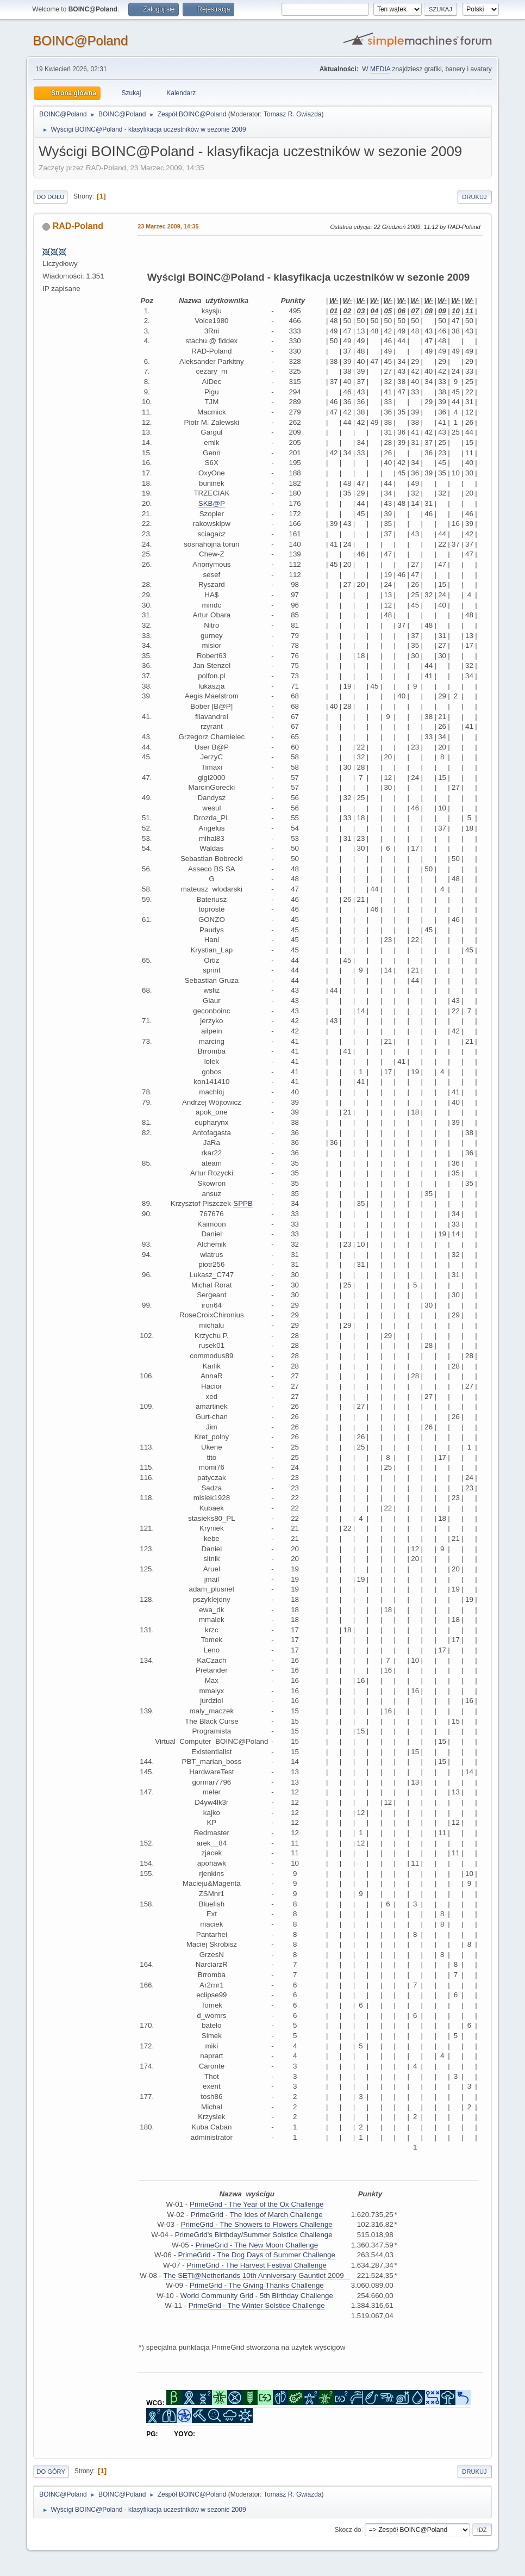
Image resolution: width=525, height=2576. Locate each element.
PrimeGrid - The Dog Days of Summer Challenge (256, 2255)
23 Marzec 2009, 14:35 (168, 226)
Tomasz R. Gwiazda (293, 114)
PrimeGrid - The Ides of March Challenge (257, 2214)
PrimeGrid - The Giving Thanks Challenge (257, 2285)
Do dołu (50, 197)
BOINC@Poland (80, 40)
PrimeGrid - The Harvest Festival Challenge (256, 2265)
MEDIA (380, 69)
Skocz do (347, 2529)
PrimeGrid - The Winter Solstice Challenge (257, 2305)
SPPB (243, 1203)
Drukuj (474, 197)
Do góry (50, 2471)
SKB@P (211, 503)
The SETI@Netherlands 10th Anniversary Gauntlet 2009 (257, 2275)
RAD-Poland (78, 226)
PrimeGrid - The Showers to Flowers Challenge (257, 2224)
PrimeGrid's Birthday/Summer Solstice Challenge (254, 2235)
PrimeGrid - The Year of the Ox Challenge (256, 2204)
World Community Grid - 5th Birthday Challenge (256, 2296)
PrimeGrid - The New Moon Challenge (256, 2245)
